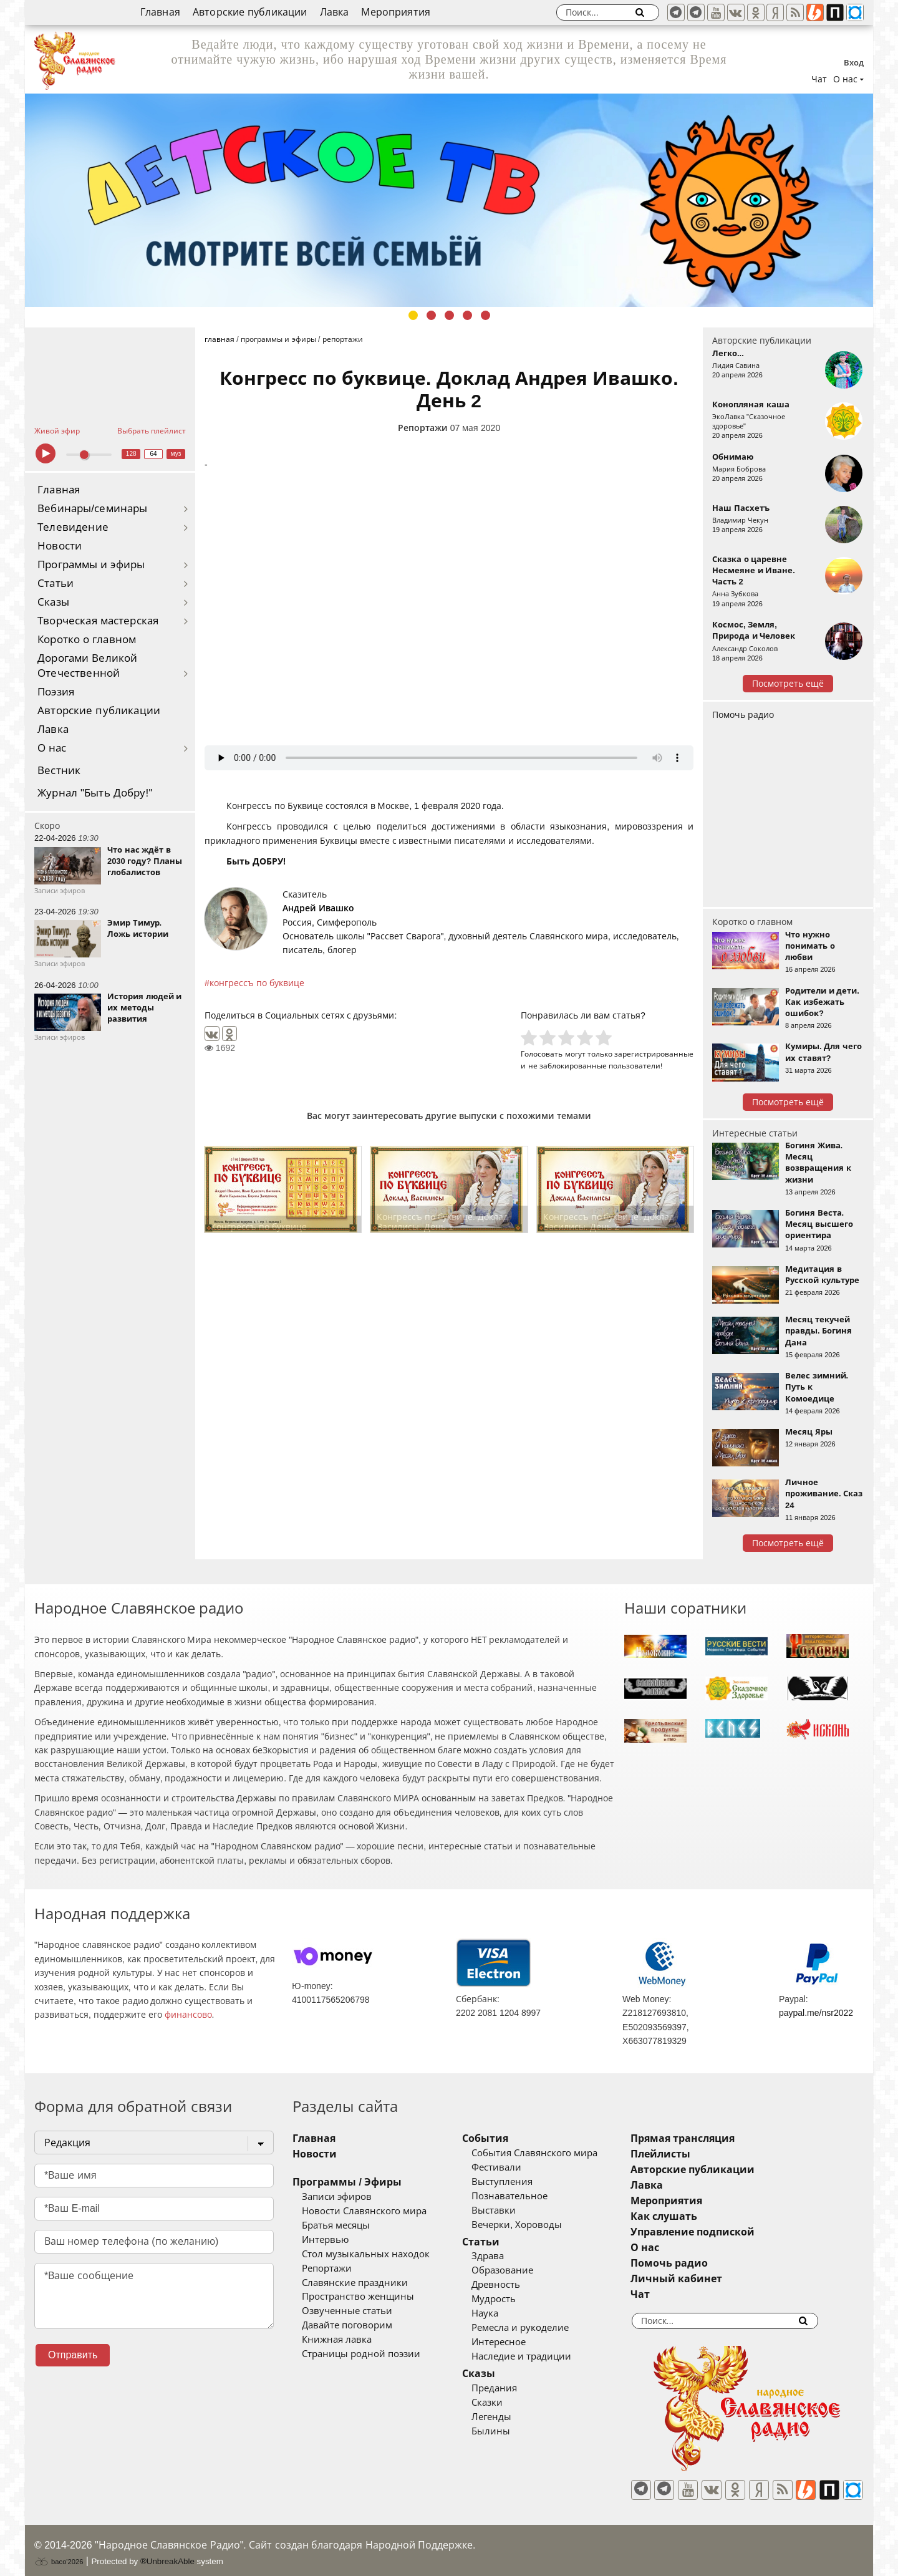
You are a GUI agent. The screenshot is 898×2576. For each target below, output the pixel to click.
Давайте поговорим (347, 2325)
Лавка (334, 12)
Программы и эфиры (91, 565)
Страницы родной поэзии (361, 2354)
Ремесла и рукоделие (538, 2328)
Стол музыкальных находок (366, 2254)
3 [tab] (449, 315)
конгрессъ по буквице (257, 983)
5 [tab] (485, 315)
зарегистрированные (653, 1054)
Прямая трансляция (719, 2138)
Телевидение (73, 527)
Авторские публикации (250, 12)
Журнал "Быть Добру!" (95, 793)
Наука (503, 2313)
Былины (509, 2431)
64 (153, 453)
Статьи (55, 583)
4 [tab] (467, 315)
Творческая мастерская (97, 621)
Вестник (58, 771)
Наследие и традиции (540, 2356)
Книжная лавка (337, 2340)
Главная (160, 12)
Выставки (512, 2210)
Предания (513, 2388)
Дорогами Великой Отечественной (87, 665)
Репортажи (423, 428)
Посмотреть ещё (788, 684)
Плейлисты (697, 2154)
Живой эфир (57, 431)
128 (131, 453)
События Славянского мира (553, 2153)
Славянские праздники (355, 2283)
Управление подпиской (729, 2232)
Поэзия (55, 692)
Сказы (53, 602)
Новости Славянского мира (364, 2211)
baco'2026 (58, 2553)
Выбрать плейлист (151, 431)
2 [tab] (431, 315)
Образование (521, 2270)
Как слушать (700, 2216)
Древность (514, 2285)
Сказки (505, 2403)
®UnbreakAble (167, 2552)
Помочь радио (743, 715)
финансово (188, 2015)
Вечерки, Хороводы (535, 2225)
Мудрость (512, 2299)
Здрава (506, 2256)
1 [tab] (413, 315)
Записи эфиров (337, 2197)
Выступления (520, 2182)
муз (176, 453)
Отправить (72, 2355)
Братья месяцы (336, 2225)
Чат (819, 79)
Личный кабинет (713, 2278)
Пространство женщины (358, 2297)
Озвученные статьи (347, 2311)
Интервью (325, 2240)
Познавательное (528, 2196)
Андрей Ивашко (318, 908)
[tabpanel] (449, 200)
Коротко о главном (86, 640)
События (504, 2138)
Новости (59, 546)
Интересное (517, 2342)
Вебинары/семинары (92, 509)
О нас (52, 748)
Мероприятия (395, 12)
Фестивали (515, 2167)
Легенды (510, 2417)
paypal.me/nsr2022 (816, 2013)
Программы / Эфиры (347, 2182)
